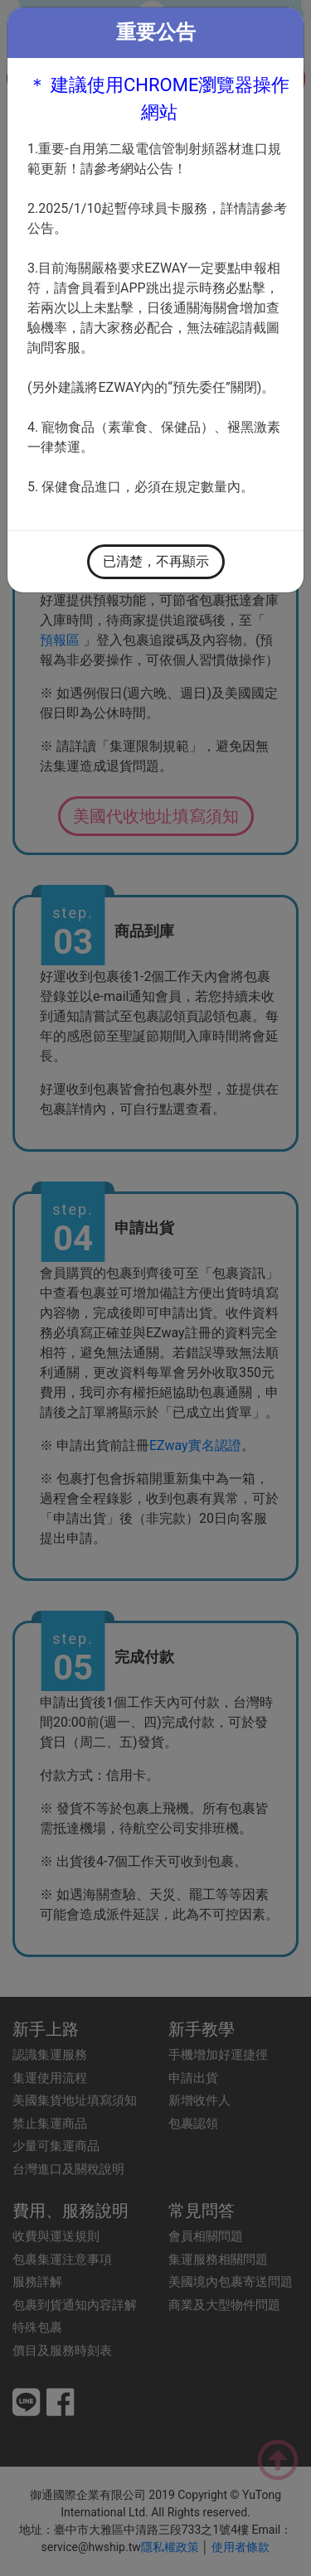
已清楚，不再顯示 (156, 561)
